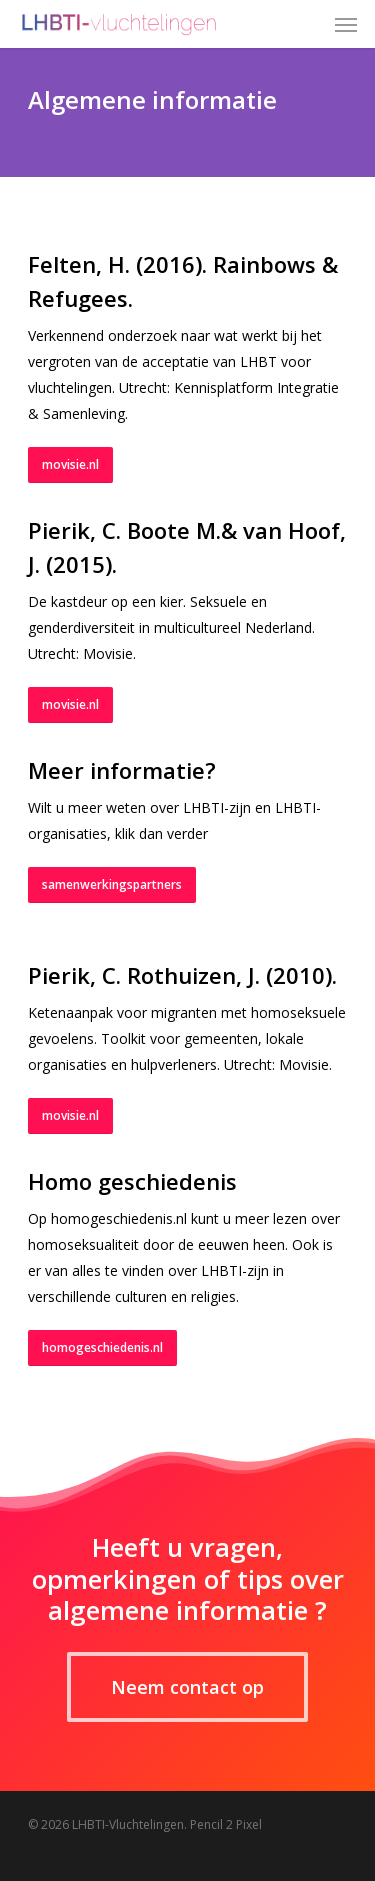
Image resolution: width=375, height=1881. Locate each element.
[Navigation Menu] (346, 24)
